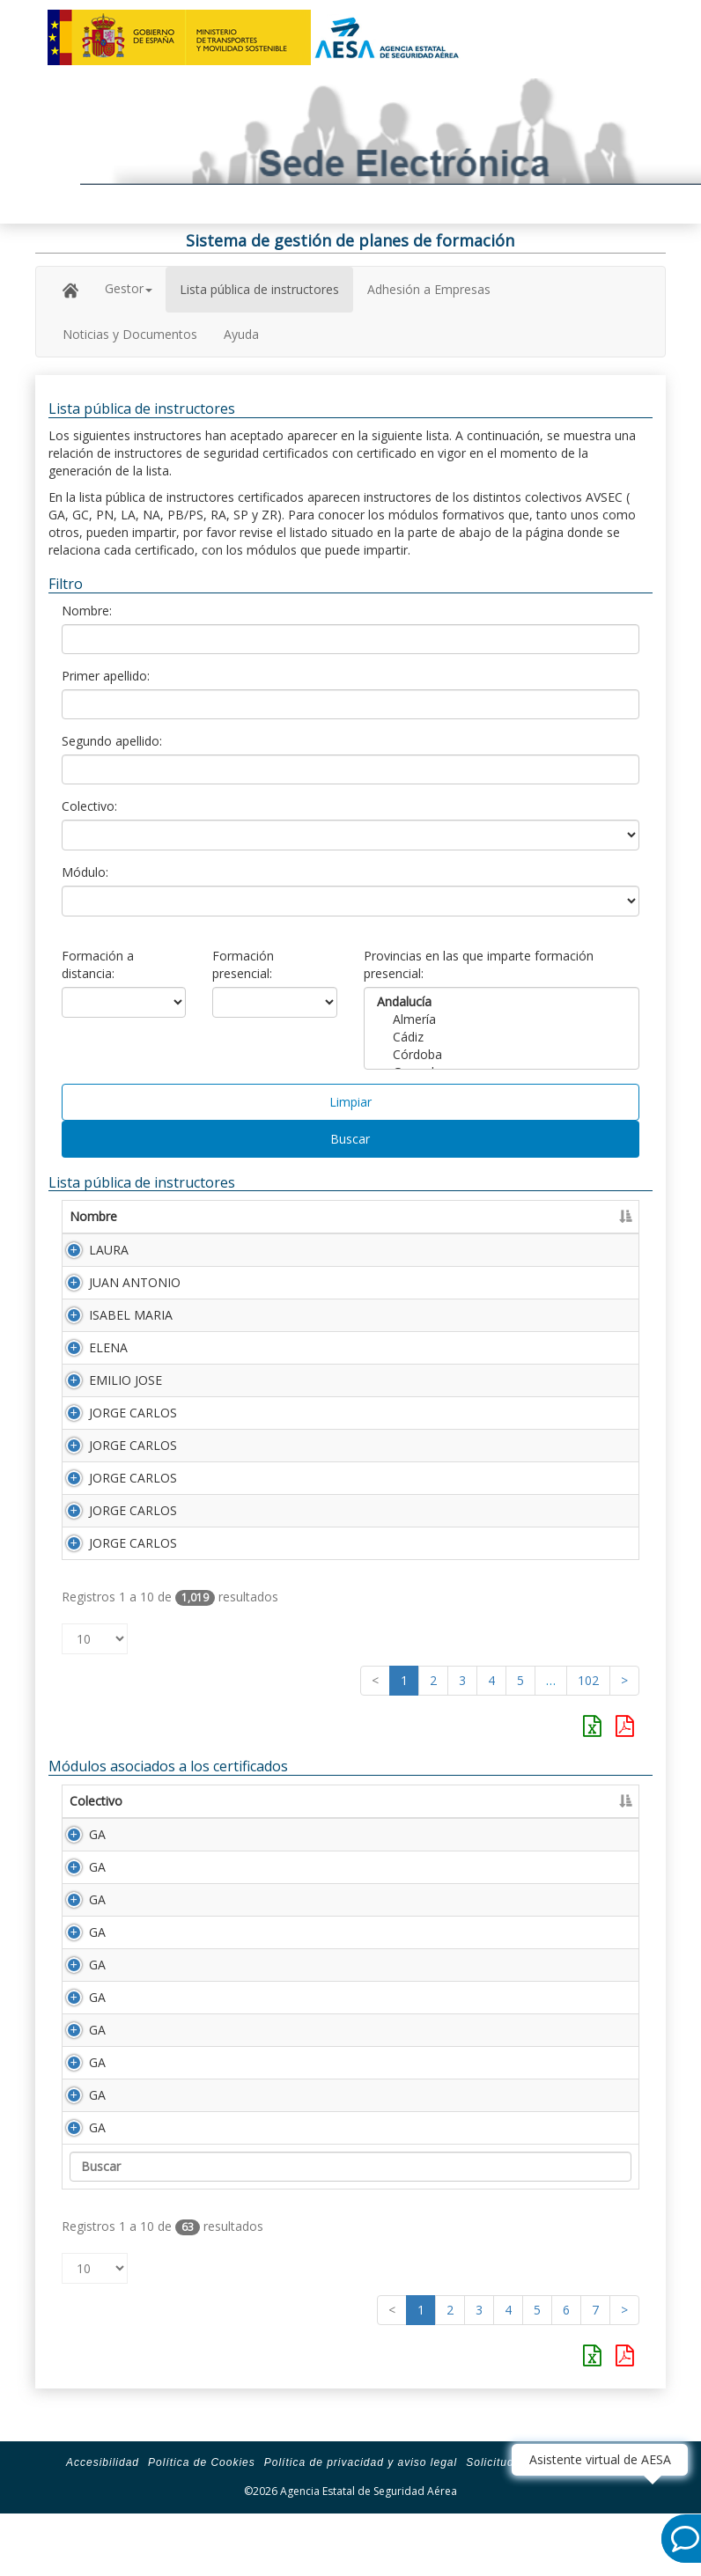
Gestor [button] (128, 288)
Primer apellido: (106, 675)
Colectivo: (89, 806)
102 (588, 1680)
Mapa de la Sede (623, 2515)
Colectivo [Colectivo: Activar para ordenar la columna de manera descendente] (96, 1800)
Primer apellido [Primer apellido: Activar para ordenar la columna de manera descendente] (251, 1216)
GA (78, 1834)
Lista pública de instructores (259, 289)
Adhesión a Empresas (429, 289)
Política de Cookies (201, 2515)
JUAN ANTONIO (135, 1282)
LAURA (109, 1249)
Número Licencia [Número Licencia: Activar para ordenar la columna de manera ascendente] (563, 1216)
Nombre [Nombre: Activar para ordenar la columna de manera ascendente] (93, 1216)
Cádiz (501, 1037)
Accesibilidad (102, 2515)
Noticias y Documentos (130, 334)
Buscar (350, 1138)
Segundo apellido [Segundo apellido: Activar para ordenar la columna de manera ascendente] (426, 1216)
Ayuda (241, 334)
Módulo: (85, 872)
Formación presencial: (243, 964)
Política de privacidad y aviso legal (360, 2515)
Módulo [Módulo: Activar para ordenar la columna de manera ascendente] (182, 1800)
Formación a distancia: (98, 964)
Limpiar (350, 1101)
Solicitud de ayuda (517, 2515)
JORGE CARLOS (133, 1412)
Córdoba (501, 1055)
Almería (501, 1019)
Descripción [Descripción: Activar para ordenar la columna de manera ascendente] (274, 1800)
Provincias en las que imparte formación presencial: (479, 964)
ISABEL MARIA (131, 1314)
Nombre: (87, 610)
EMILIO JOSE (125, 1380)
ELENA (108, 1347)
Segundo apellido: (112, 740)
